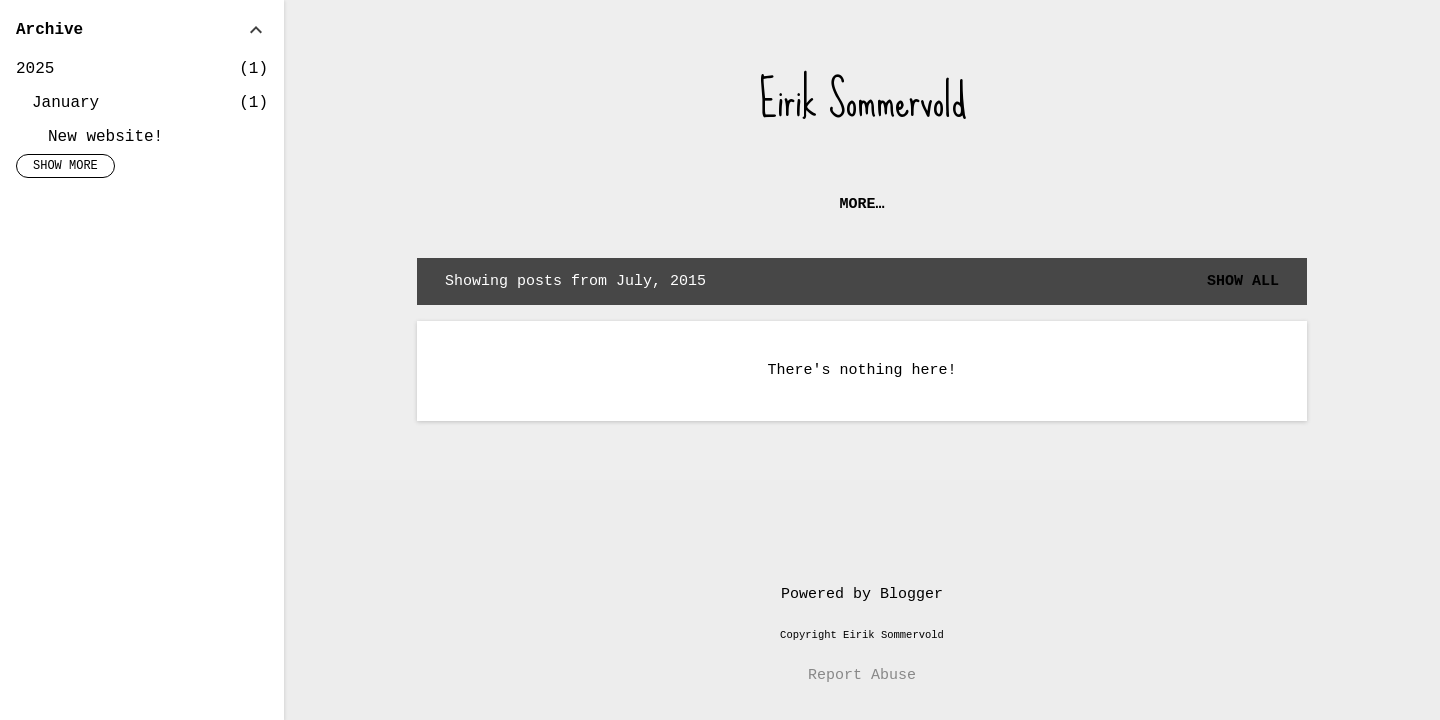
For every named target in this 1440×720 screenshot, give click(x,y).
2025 (35, 69)
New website (900, 204)
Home (792, 204)
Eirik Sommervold (862, 100)
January (65, 103)
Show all (1243, 281)
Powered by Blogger (862, 594)
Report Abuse (862, 675)
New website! (105, 137)
